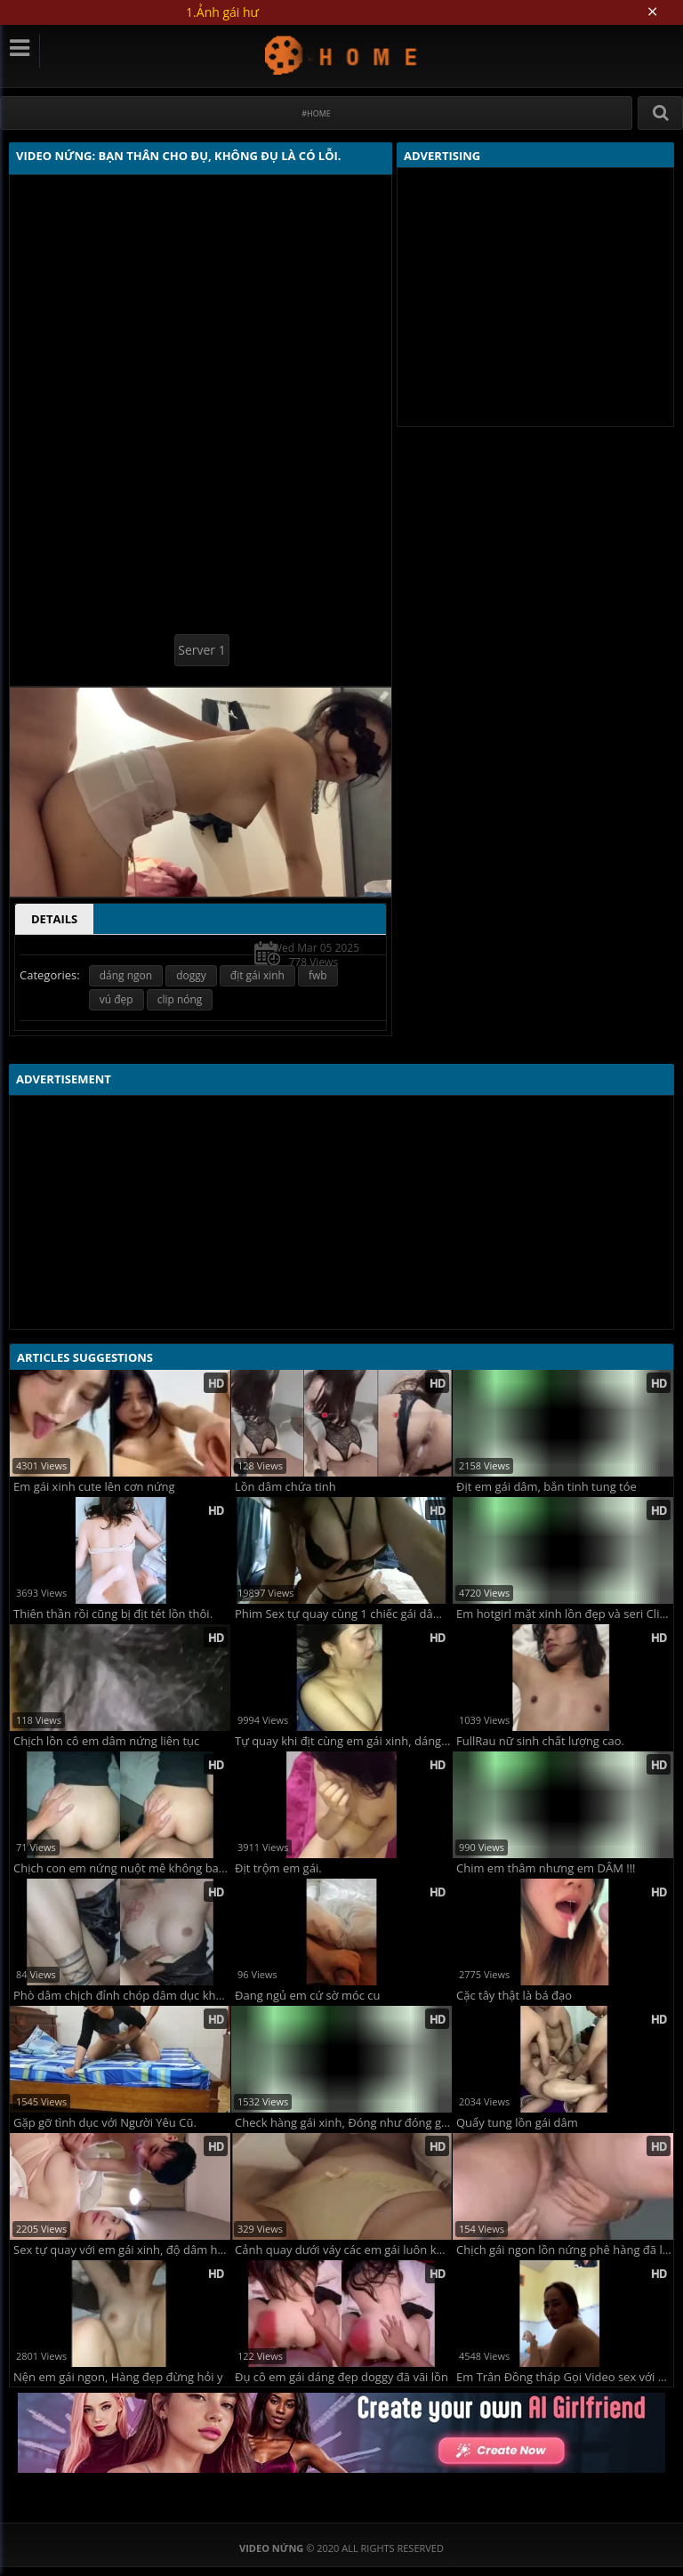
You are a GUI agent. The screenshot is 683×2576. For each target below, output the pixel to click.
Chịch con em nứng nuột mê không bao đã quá (121, 1868)
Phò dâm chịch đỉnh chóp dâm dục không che (121, 1995)
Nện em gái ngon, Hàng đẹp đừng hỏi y (117, 2377)
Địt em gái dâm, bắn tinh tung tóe (546, 1486)
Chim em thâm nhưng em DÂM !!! (546, 1868)
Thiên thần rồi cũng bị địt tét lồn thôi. (113, 1614)
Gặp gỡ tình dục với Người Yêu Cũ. (105, 2122)
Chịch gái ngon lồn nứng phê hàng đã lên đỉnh (564, 2250)
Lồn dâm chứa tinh (285, 1486)
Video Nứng (342, 55)
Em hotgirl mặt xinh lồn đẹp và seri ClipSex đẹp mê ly (564, 1614)
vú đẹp (116, 999)
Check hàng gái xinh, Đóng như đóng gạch (343, 2122)
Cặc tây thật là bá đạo (514, 1995)
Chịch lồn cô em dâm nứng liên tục (106, 1741)
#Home (316, 113)
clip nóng (180, 999)
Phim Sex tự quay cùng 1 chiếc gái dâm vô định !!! (343, 1614)
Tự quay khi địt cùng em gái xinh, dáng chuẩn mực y (343, 1741)
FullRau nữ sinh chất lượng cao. (540, 1741)
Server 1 (201, 649)
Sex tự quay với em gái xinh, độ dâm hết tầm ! (121, 2250)
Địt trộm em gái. (278, 1868)
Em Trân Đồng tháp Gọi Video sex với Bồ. (564, 2377)
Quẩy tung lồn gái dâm (517, 2122)
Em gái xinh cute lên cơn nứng (94, 1486)
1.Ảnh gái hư (222, 12)
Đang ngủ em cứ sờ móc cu (308, 1995)
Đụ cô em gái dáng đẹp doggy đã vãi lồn (341, 2377)
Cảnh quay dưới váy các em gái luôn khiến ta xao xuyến (343, 2250)
